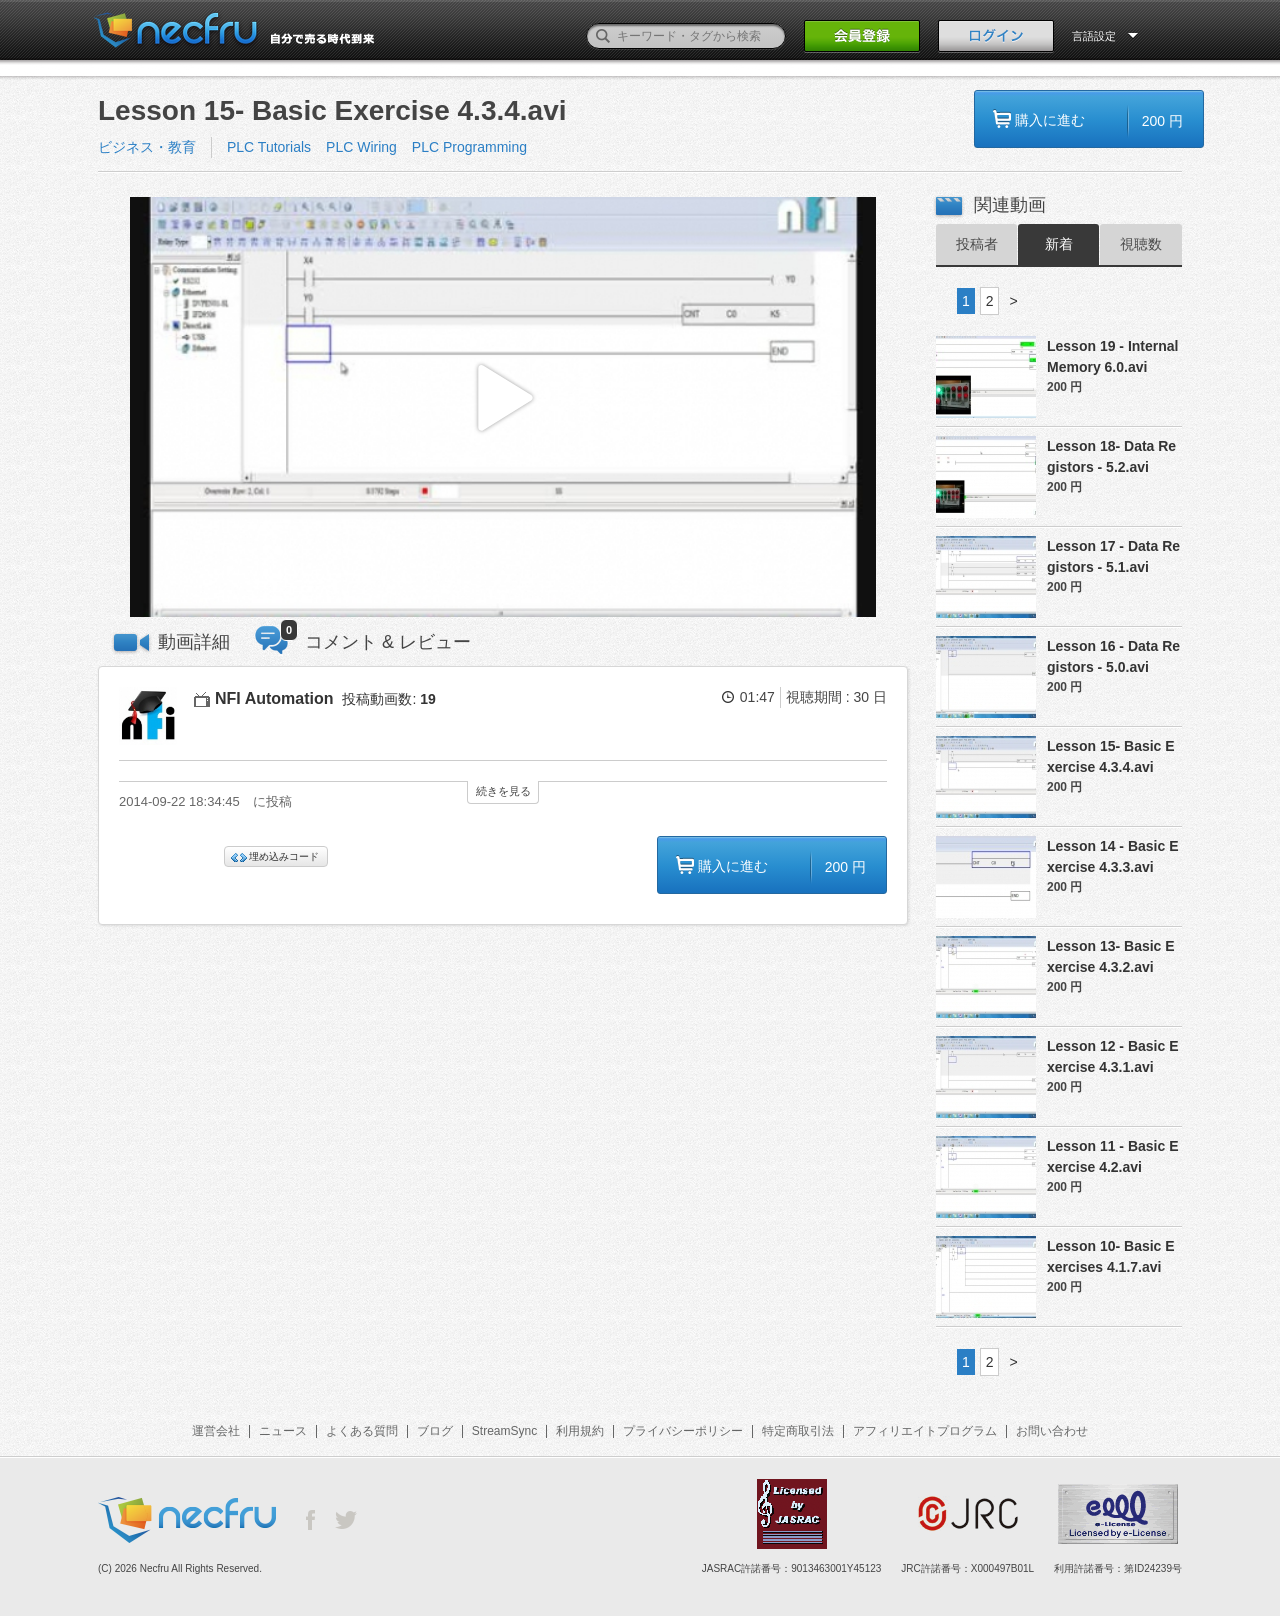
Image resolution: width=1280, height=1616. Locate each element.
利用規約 (580, 1431)
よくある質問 (362, 1431)
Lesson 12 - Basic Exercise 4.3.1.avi (1113, 1056)
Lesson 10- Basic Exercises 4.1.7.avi (1111, 1256)
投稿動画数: (388, 699)
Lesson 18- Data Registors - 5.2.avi (1111, 456)
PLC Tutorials (269, 147)
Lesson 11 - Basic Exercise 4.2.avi (1113, 1156)
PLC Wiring (361, 147)
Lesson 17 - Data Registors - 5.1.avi (1113, 556)
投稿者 (977, 244)
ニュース (283, 1431)
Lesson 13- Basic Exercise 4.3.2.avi (1111, 956)
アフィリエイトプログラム (925, 1431)
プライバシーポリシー (683, 1431)
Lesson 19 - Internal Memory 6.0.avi (1112, 356)
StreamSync (504, 1431)
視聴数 (1141, 244)
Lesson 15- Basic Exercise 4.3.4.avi (1111, 756)
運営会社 (216, 1431)
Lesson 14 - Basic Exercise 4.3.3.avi (1113, 856)
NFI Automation (274, 698)
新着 (1059, 244)
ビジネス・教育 (147, 147)
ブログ (435, 1431)
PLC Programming (469, 147)
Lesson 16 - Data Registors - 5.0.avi (1113, 656)
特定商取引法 (798, 1431)
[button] (503, 407)
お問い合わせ (1052, 1431)
